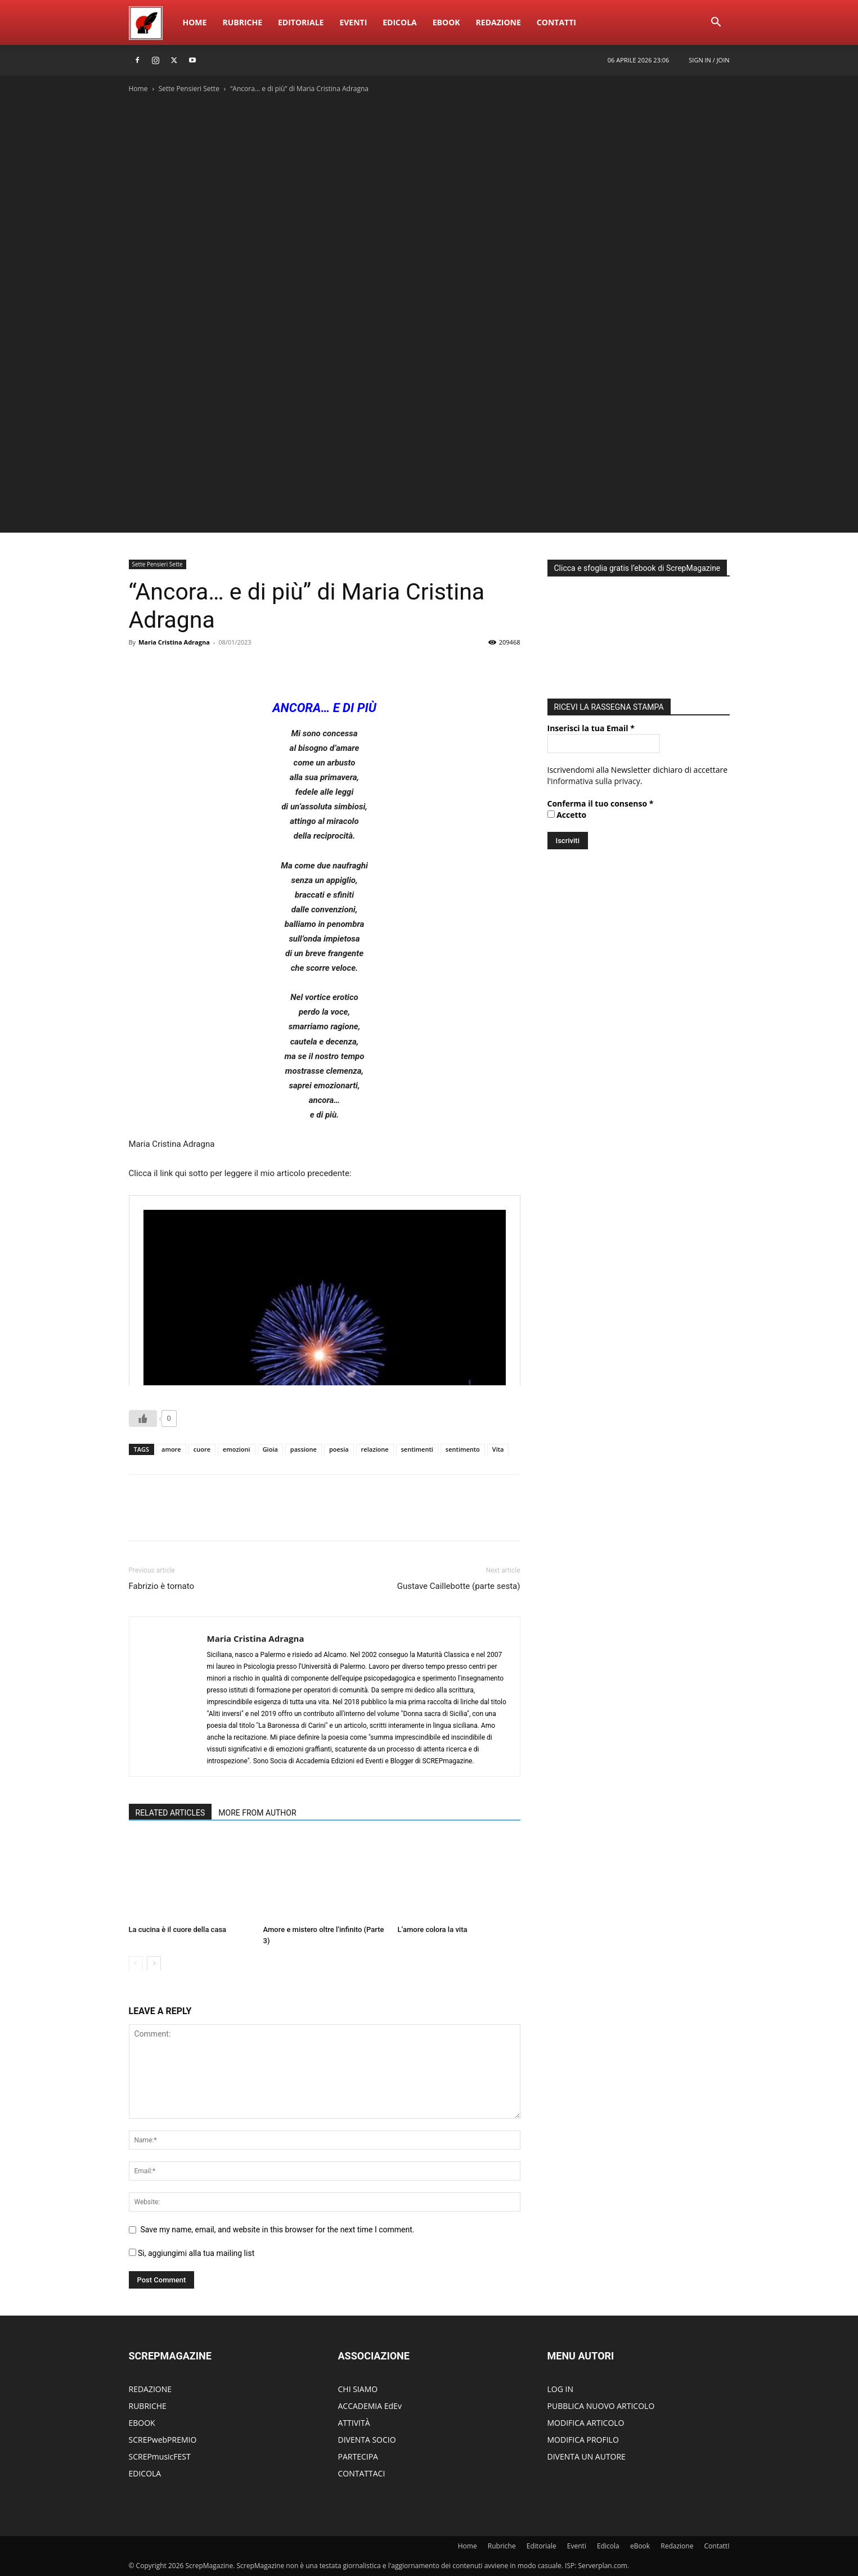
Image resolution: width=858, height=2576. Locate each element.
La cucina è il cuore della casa (178, 1929)
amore (171, 1449)
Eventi (353, 22)
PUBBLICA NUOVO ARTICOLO (601, 2406)
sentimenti (417, 1449)
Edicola (399, 22)
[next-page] (154, 1963)
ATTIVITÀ (354, 2422)
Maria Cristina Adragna (174, 642)
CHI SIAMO (358, 2389)
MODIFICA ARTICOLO (586, 2422)
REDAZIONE (150, 2389)
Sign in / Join (709, 60)
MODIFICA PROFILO (583, 2439)
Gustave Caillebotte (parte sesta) (458, 1586)
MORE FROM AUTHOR (257, 1812)
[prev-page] (136, 1963)
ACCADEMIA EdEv (370, 2406)
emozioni (236, 1449)
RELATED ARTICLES (170, 1812)
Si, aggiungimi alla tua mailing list (192, 2253)
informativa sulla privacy (595, 781)
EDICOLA (145, 2473)
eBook (446, 22)
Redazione (498, 22)
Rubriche (242, 22)
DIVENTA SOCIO (367, 2439)
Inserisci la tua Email (591, 728)
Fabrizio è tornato (162, 1586)
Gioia (270, 1449)
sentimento (463, 1449)
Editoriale (301, 22)
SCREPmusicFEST (160, 2456)
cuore (202, 1449)
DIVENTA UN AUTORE (586, 2456)
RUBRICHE (148, 2406)
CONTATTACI (361, 2473)
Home (195, 22)
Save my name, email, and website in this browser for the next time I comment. (278, 2229)
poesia (339, 1449)
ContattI (556, 22)
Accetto (567, 814)
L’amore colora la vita (433, 1929)
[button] (716, 23)
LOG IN (560, 2389)
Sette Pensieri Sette (189, 88)
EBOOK (142, 2422)
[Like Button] (143, 1418)
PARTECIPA (358, 2456)
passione (303, 1449)
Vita (498, 1449)
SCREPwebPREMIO (163, 2439)
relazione (375, 1449)
